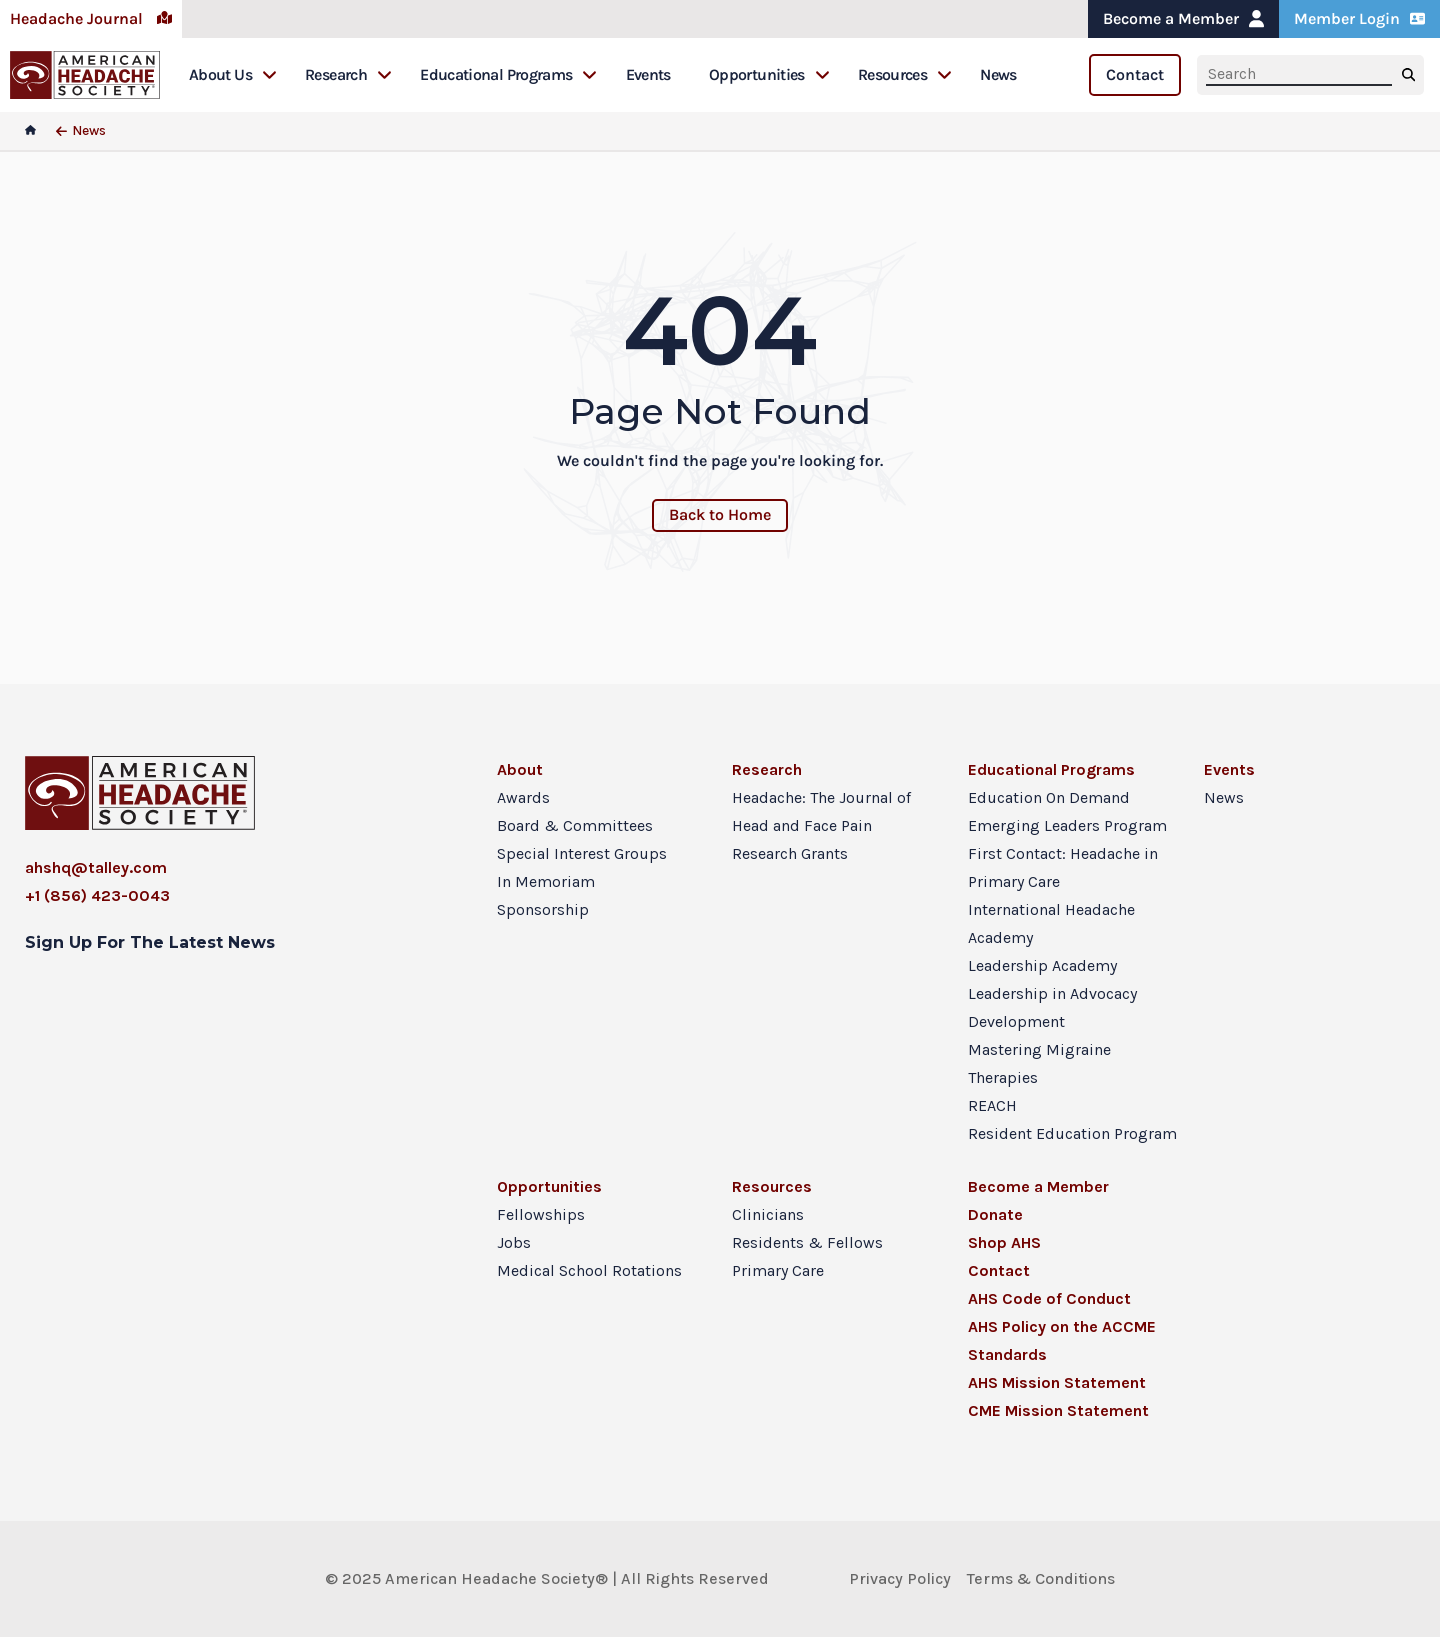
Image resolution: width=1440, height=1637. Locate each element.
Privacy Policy (900, 1578)
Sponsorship (543, 909)
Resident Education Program (1072, 1133)
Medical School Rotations (589, 1270)
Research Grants (790, 853)
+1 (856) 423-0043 (97, 895)
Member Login (1359, 18)
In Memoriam (546, 881)
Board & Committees (575, 825)
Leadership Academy (1042, 965)
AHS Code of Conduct (1049, 1298)
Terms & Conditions (1041, 1578)
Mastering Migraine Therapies (1039, 1063)
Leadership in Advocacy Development (1052, 1007)
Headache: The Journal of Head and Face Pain (821, 811)
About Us (233, 74)
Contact (1135, 74)
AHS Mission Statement (1057, 1382)
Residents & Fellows (807, 1242)
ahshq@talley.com (96, 867)
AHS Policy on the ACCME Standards (1062, 1340)
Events (648, 74)
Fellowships (541, 1214)
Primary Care (778, 1270)
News (998, 74)
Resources (905, 74)
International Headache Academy (1051, 923)
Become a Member (1183, 18)
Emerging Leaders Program (1067, 825)
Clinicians (768, 1214)
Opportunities (769, 74)
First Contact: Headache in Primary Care (1063, 867)
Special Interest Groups (582, 853)
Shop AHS (1004, 1242)
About (520, 769)
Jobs (514, 1242)
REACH (992, 1105)
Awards (523, 797)
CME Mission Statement (1058, 1410)
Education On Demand (1049, 797)
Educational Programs (508, 74)
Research (348, 74)
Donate (995, 1214)
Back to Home (720, 514)
